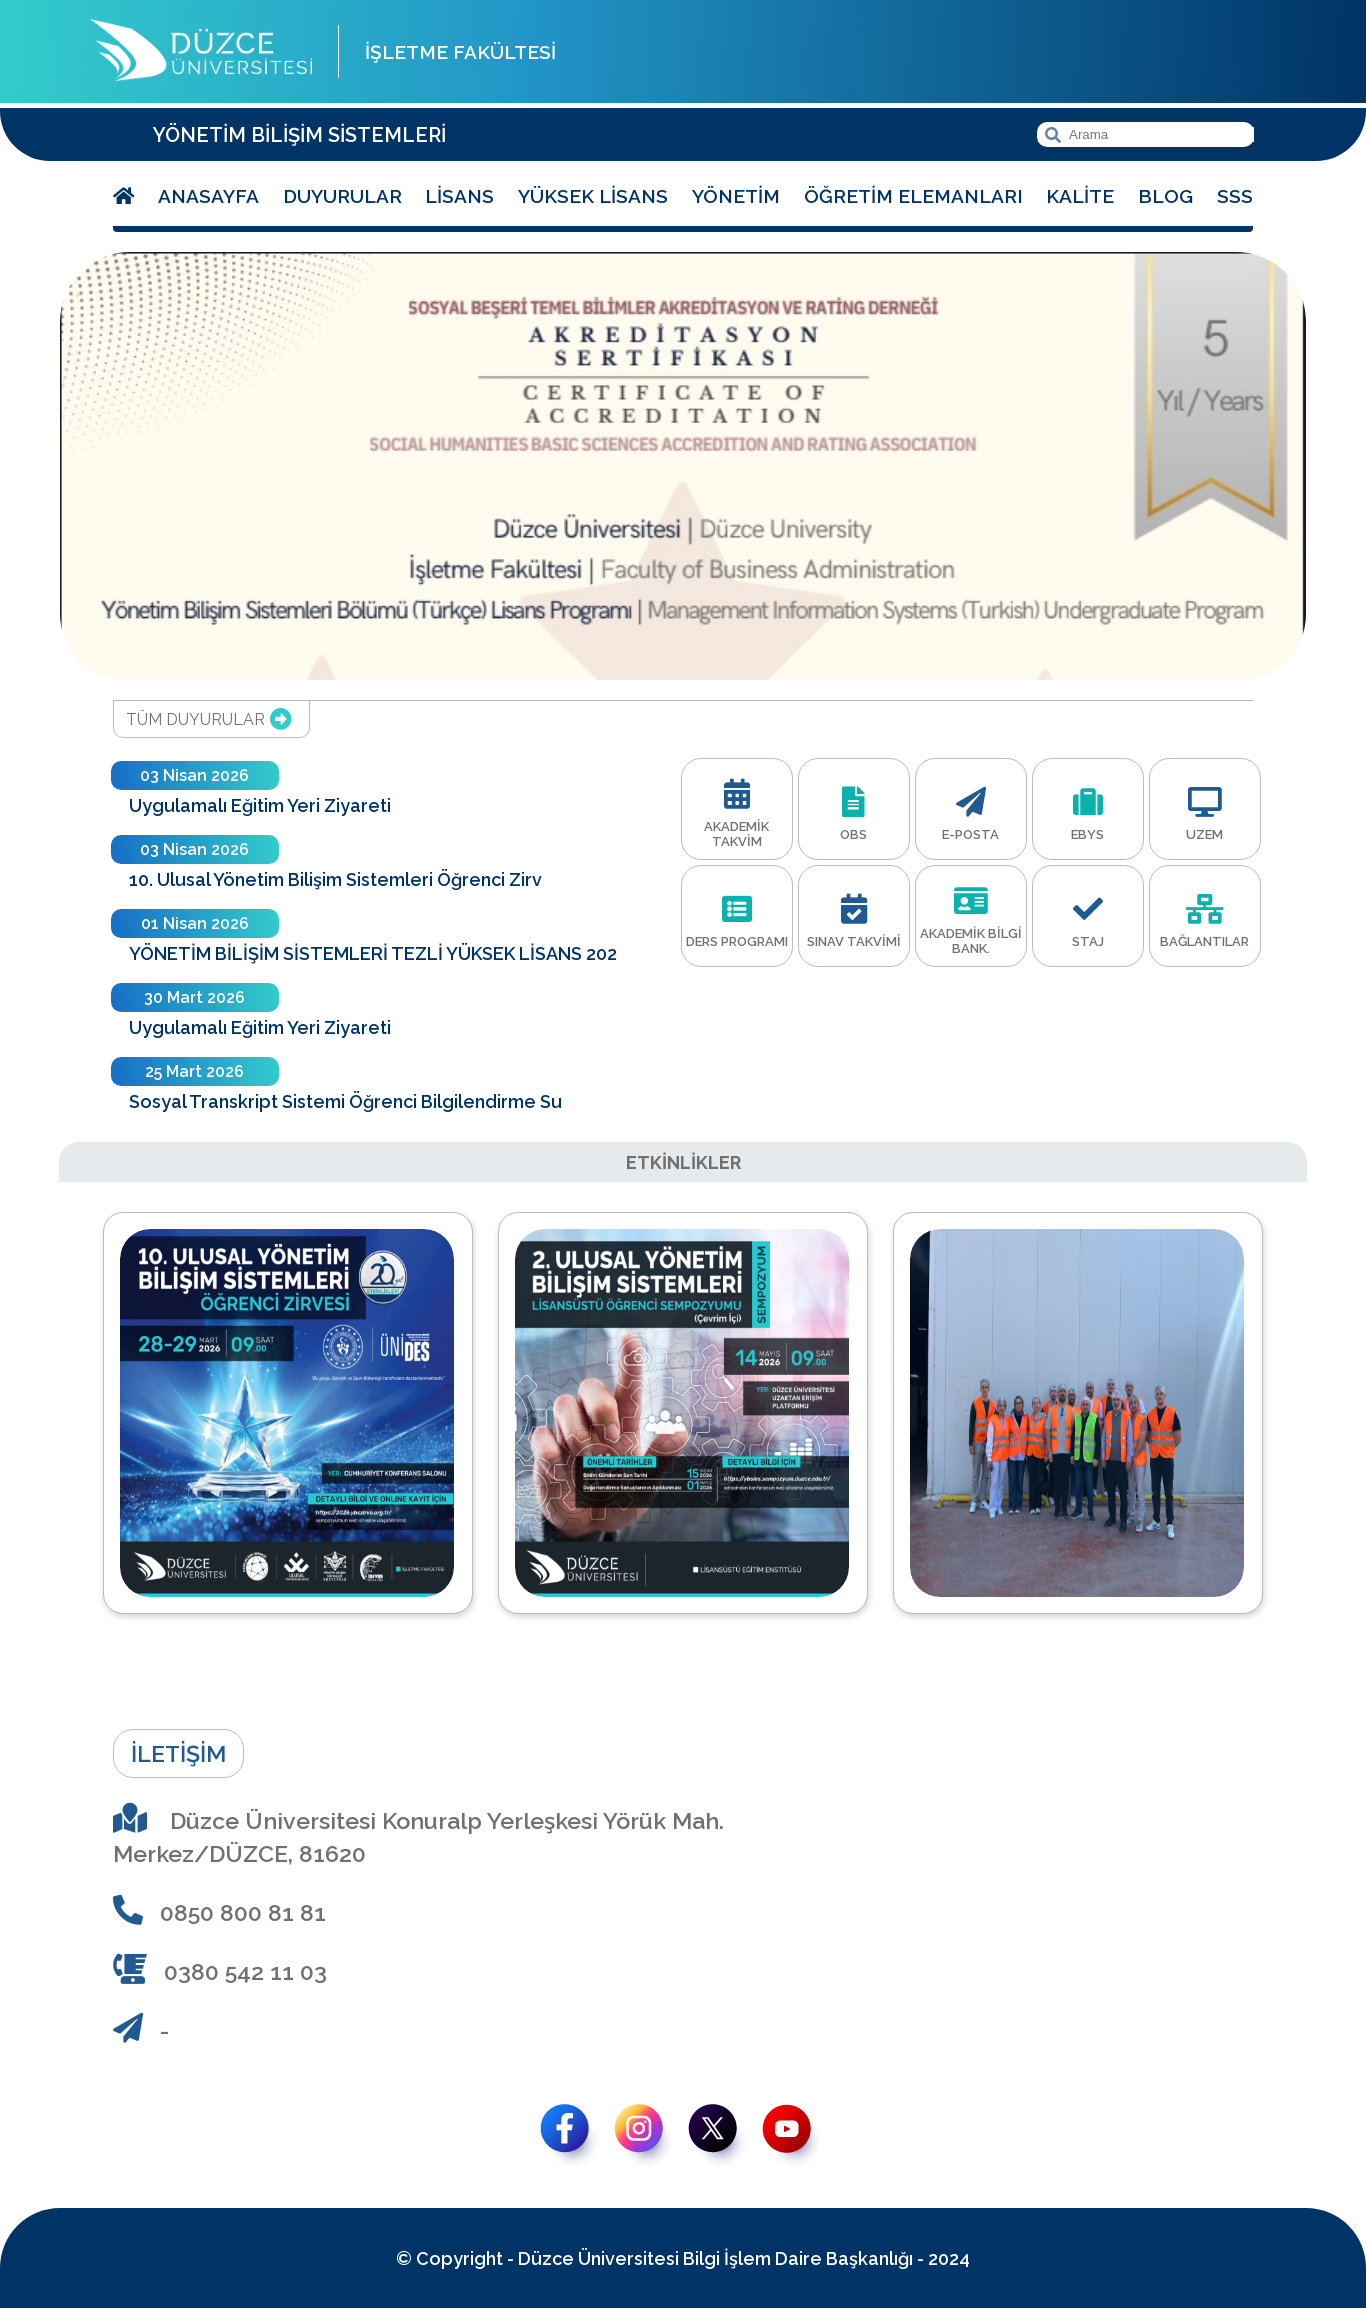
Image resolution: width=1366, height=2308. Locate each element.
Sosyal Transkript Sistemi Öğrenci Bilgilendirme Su (345, 1101)
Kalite (1080, 196)
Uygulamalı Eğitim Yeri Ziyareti (260, 805)
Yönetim (736, 196)
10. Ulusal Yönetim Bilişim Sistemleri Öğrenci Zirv (335, 879)
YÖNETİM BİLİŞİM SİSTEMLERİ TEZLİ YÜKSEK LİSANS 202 (373, 953)
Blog (1165, 196)
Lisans (459, 196)
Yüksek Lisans (593, 196)
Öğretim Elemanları (913, 196)
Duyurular (342, 196)
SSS (1235, 196)
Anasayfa (208, 196)
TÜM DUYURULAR (209, 719)
